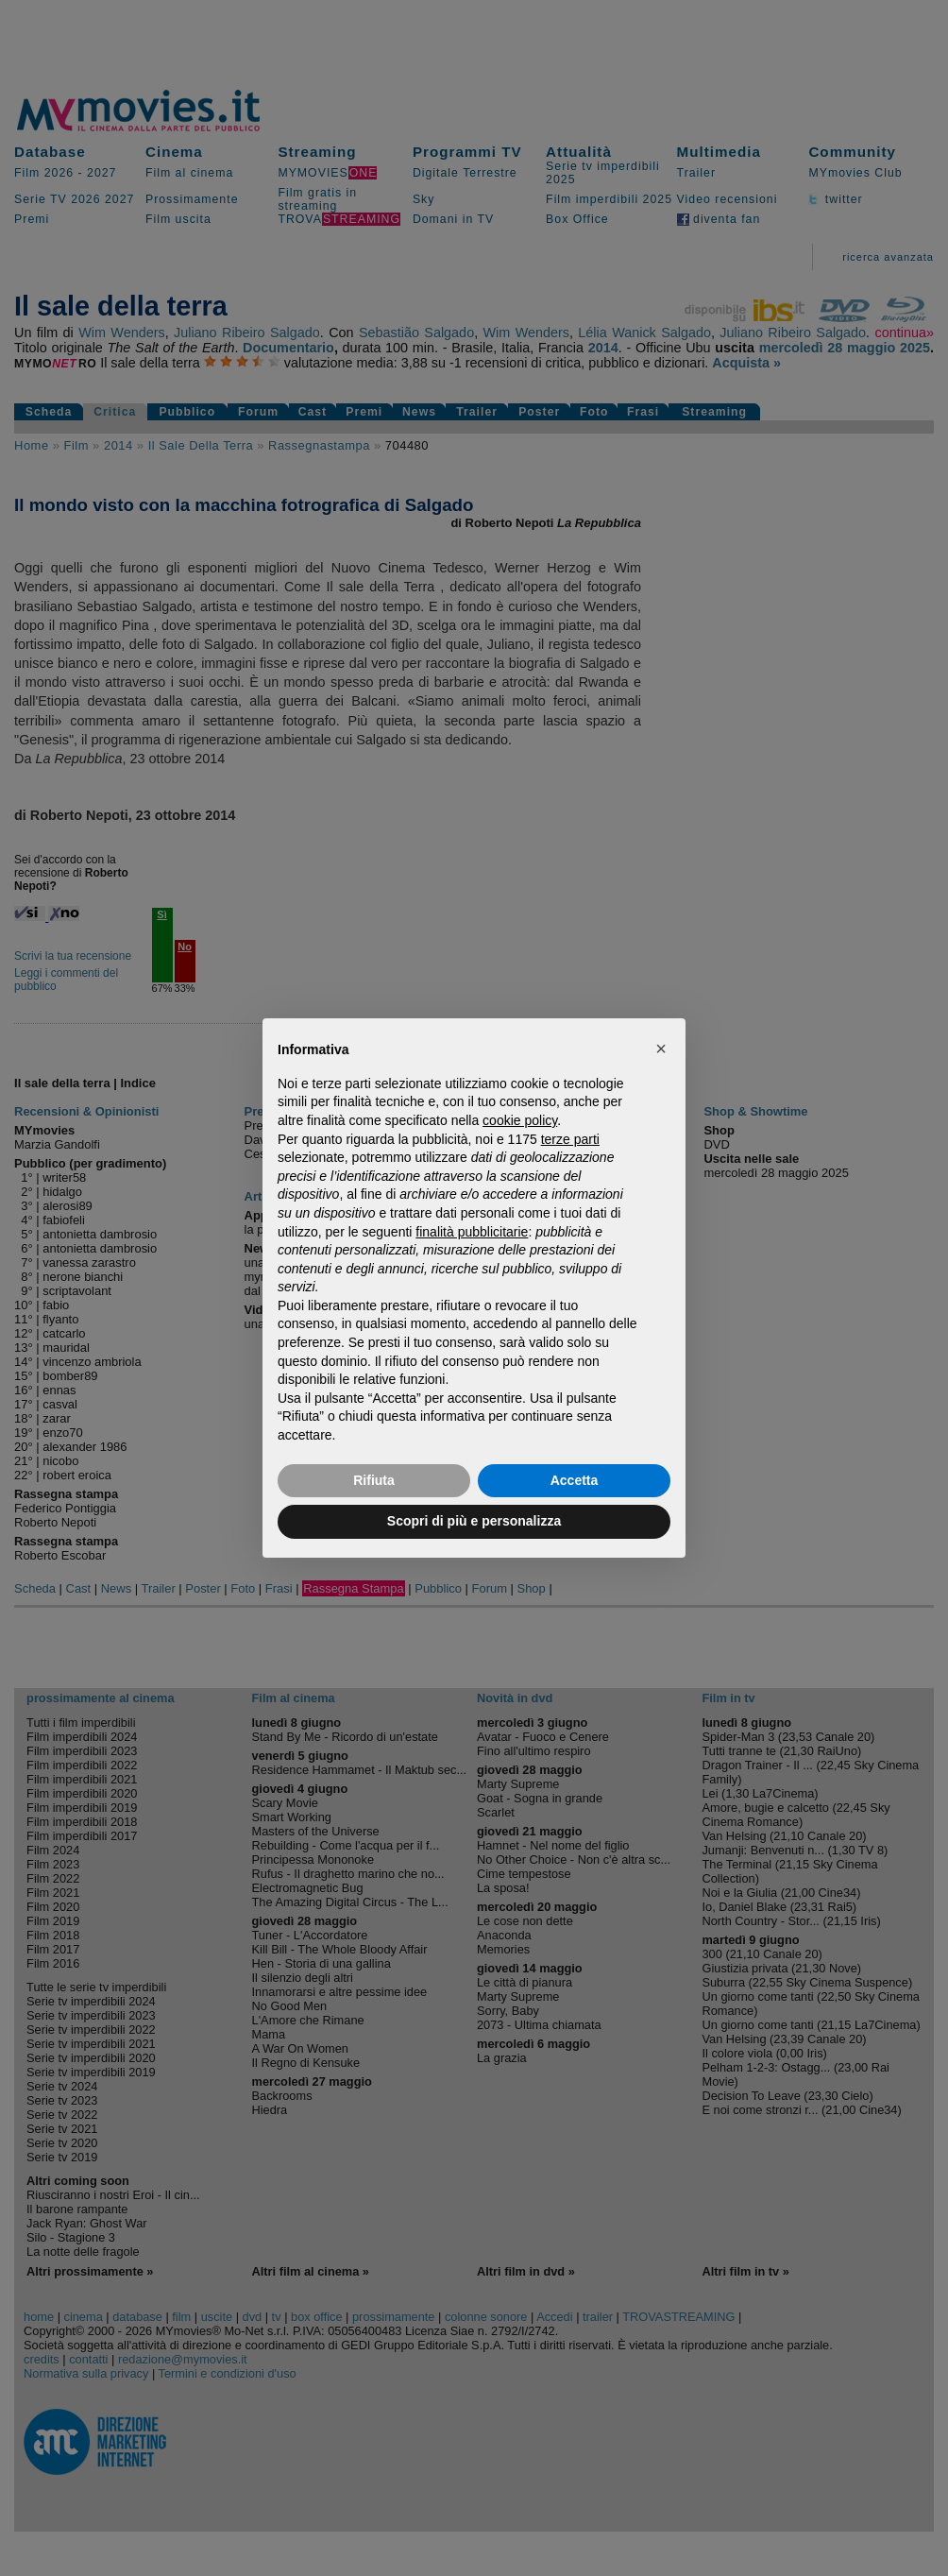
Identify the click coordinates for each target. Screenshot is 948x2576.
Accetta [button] (574, 1480)
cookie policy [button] (519, 1120)
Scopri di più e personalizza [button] (474, 1520)
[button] (661, 1048)
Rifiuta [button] (374, 1480)
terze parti (570, 1139)
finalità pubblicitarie (471, 1231)
